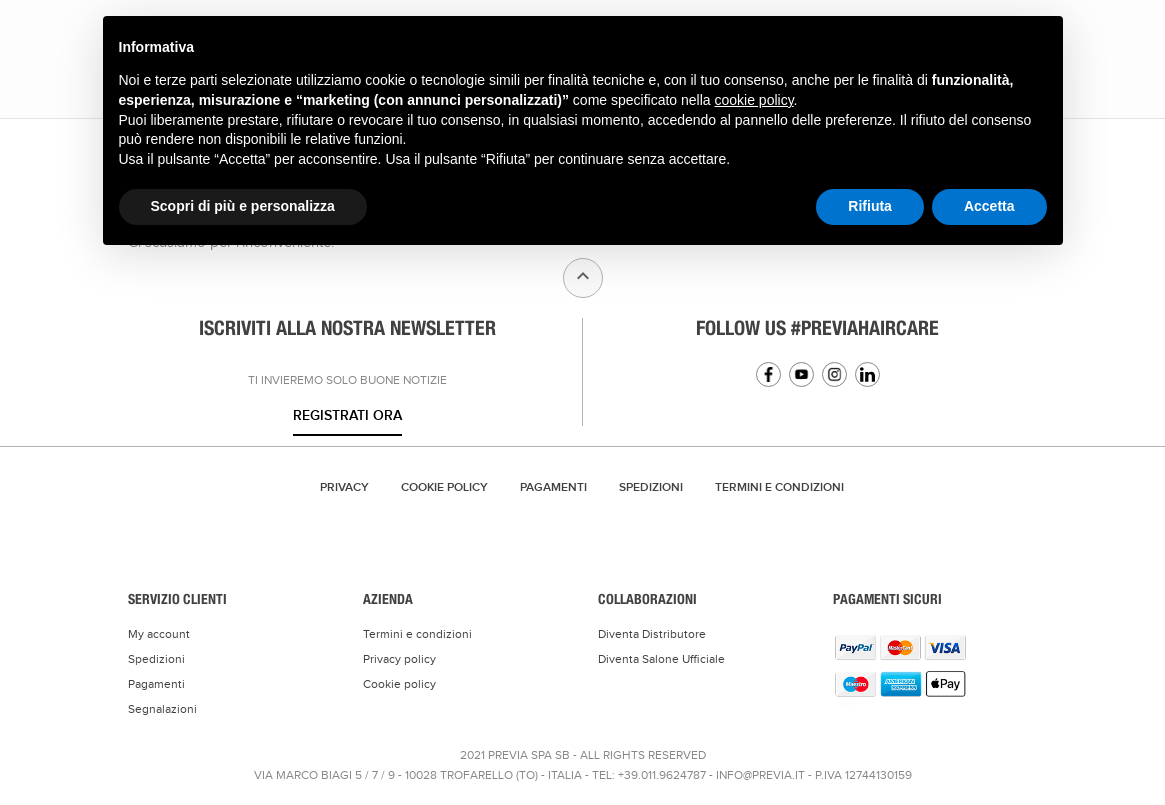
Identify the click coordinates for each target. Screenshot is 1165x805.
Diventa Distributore (652, 634)
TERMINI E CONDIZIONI (779, 487)
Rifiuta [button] (870, 206)
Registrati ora (347, 415)
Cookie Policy (444, 487)
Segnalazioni (162, 709)
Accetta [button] (989, 206)
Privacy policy (399, 659)
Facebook (768, 374)
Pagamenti (553, 487)
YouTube (801, 374)
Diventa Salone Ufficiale (661, 659)
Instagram (834, 374)
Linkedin (867, 374)
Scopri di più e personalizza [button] (243, 206)
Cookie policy (399, 684)
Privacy (344, 487)
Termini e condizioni (417, 634)
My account (159, 634)
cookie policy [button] (753, 100)
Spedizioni (651, 487)
